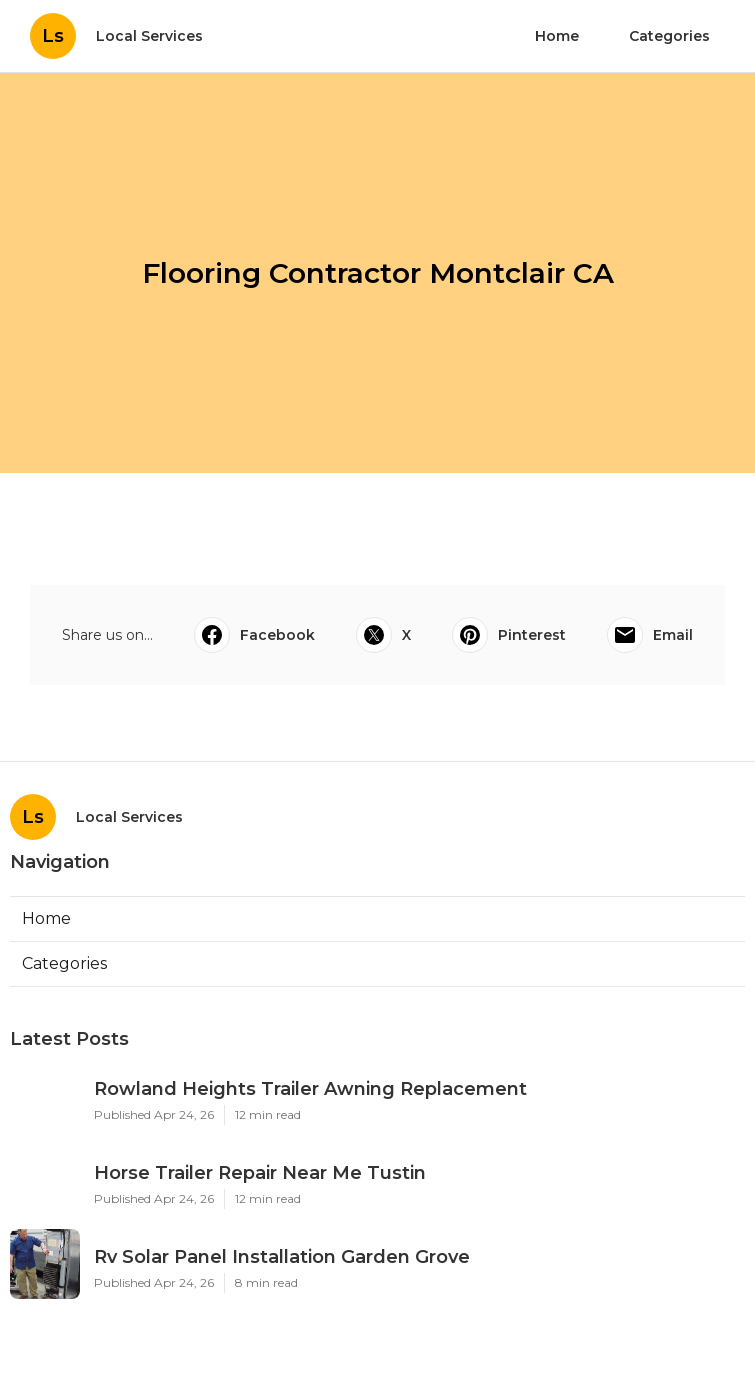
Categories (669, 36)
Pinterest (509, 635)
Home (557, 36)
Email (650, 635)
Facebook (254, 635)
